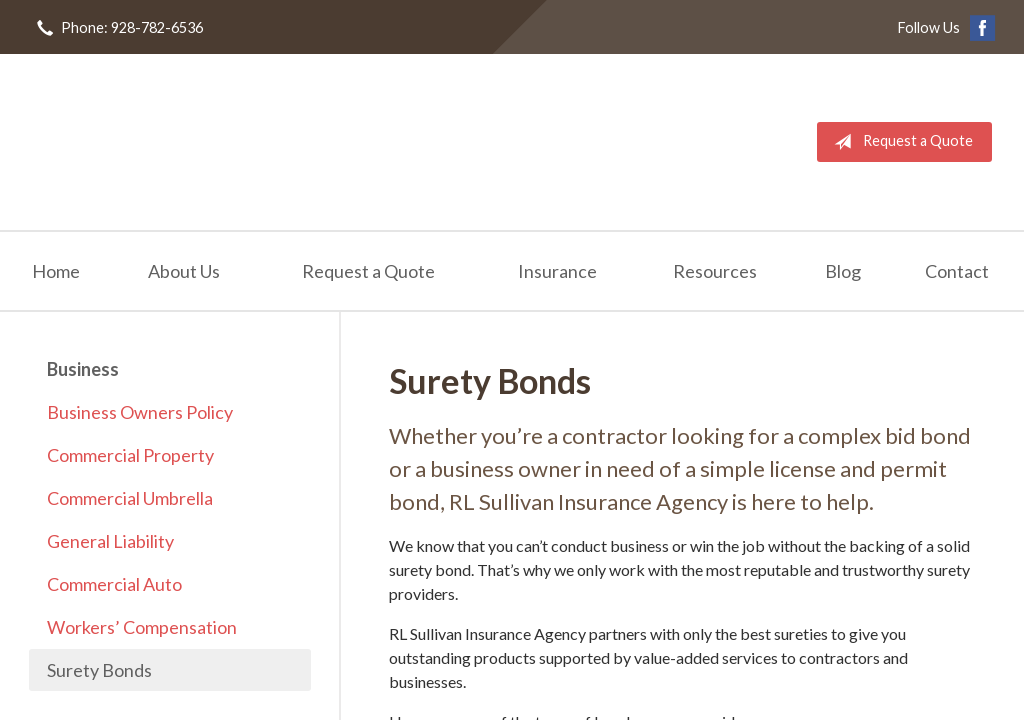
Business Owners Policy (140, 412)
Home (56, 271)
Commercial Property (130, 455)
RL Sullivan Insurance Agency (182, 142)
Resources (715, 271)
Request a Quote (899, 142)
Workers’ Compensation (142, 627)
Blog (843, 271)
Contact (957, 271)
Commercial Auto (114, 584)
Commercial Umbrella (130, 498)
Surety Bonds (99, 670)
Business (83, 369)
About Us (184, 271)
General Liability (110, 541)
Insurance (557, 271)
